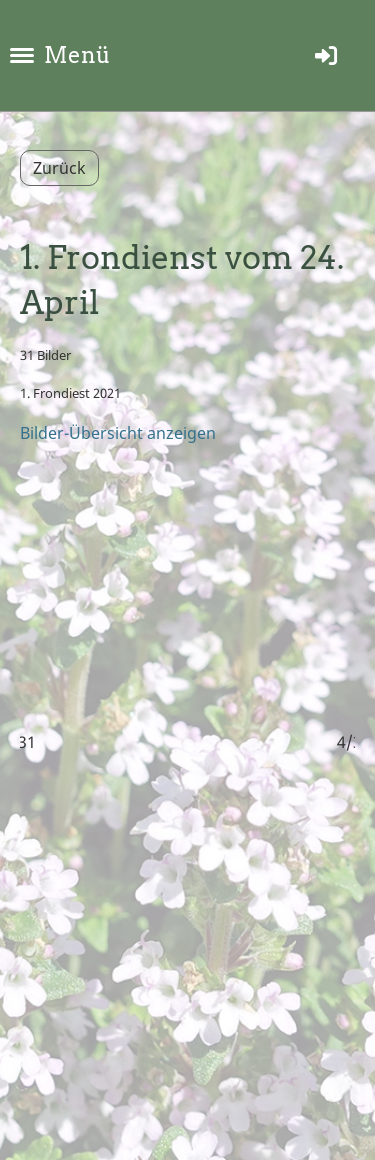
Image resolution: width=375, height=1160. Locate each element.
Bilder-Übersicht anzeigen (118, 433)
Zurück (59, 168)
